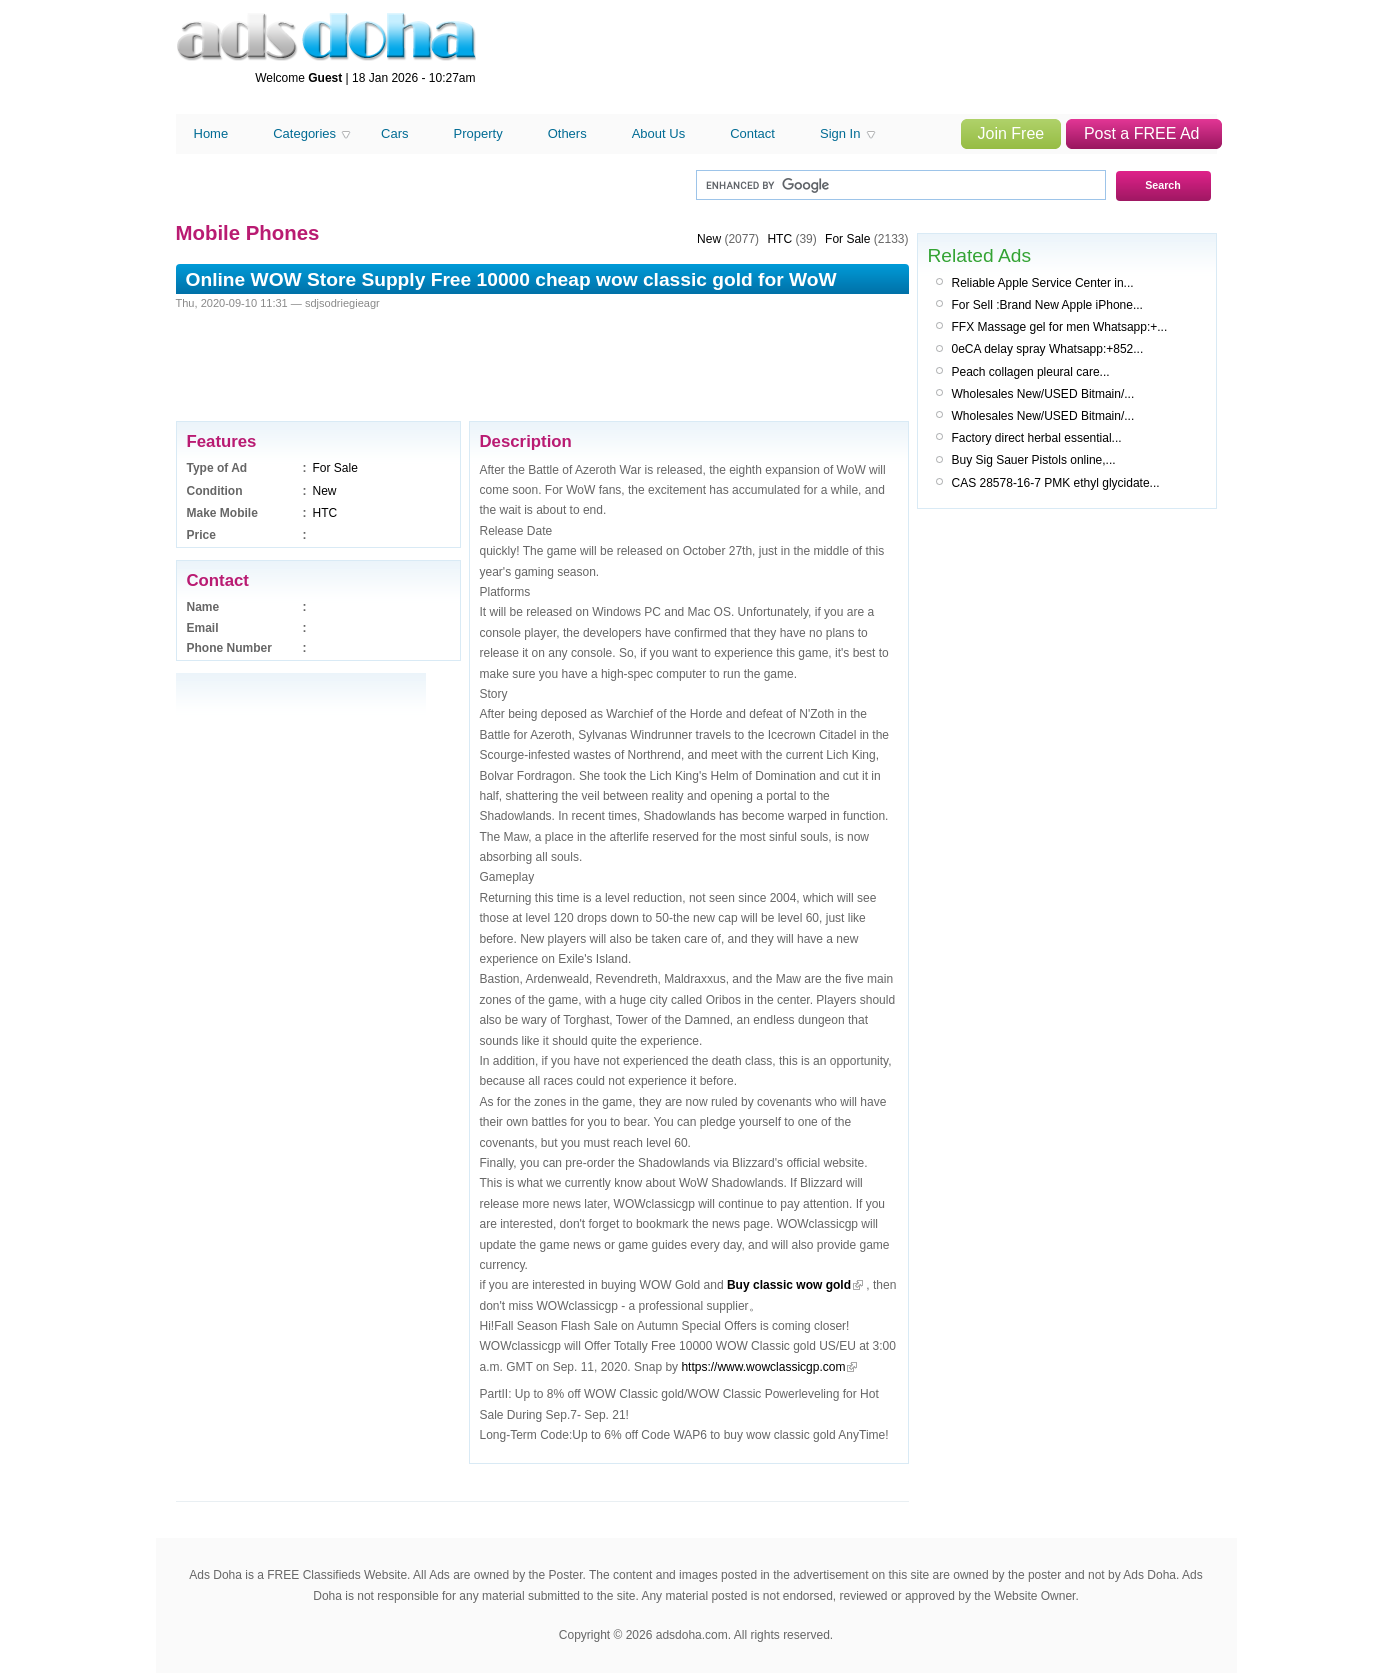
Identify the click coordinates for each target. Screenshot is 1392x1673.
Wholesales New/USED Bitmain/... (1043, 394)
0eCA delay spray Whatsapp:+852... (1048, 349)
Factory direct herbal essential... (1037, 438)
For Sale (335, 468)
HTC (325, 513)
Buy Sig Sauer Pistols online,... (1034, 460)
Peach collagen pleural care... (1031, 372)
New (325, 491)
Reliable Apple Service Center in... (1043, 283)
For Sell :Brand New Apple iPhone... (1047, 305)
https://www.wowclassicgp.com (763, 1367)
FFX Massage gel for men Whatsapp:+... (1060, 327)
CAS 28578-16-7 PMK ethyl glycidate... (1056, 483)
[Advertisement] (852, 58)
